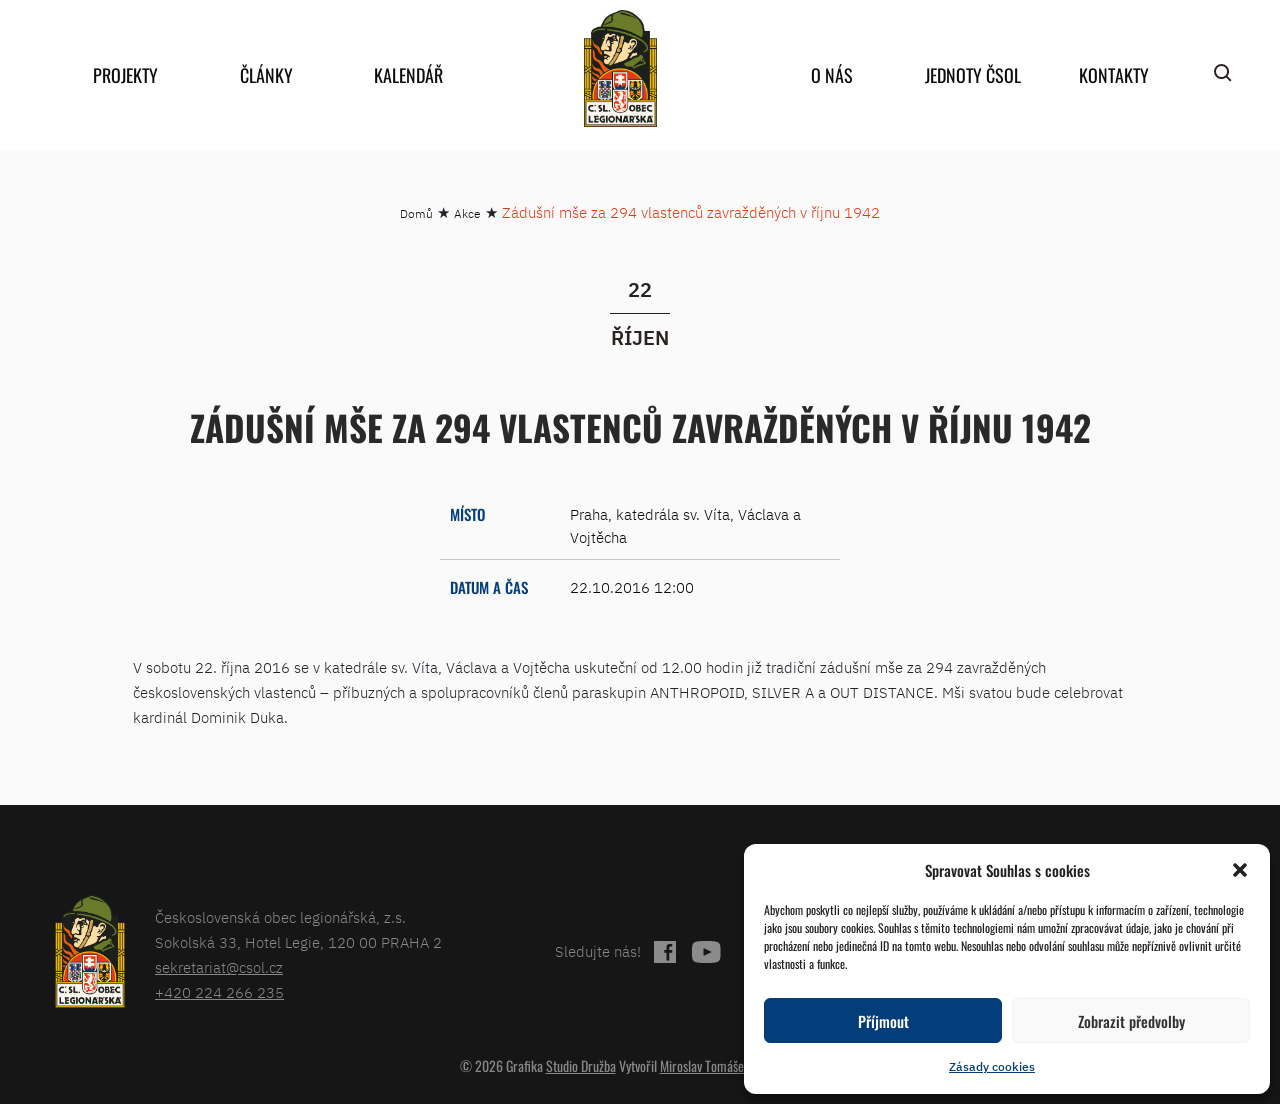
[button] (1240, 870)
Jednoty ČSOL (973, 75)
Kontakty (1114, 75)
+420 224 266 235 (219, 992)
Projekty (125, 75)
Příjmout (883, 1021)
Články (266, 75)
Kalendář (408, 75)
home (620, 68)
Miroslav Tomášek (705, 1065)
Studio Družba (581, 1065)
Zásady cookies (992, 1066)
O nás (832, 75)
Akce (467, 213)
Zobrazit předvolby (1131, 1021)
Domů (416, 213)
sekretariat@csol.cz (219, 967)
